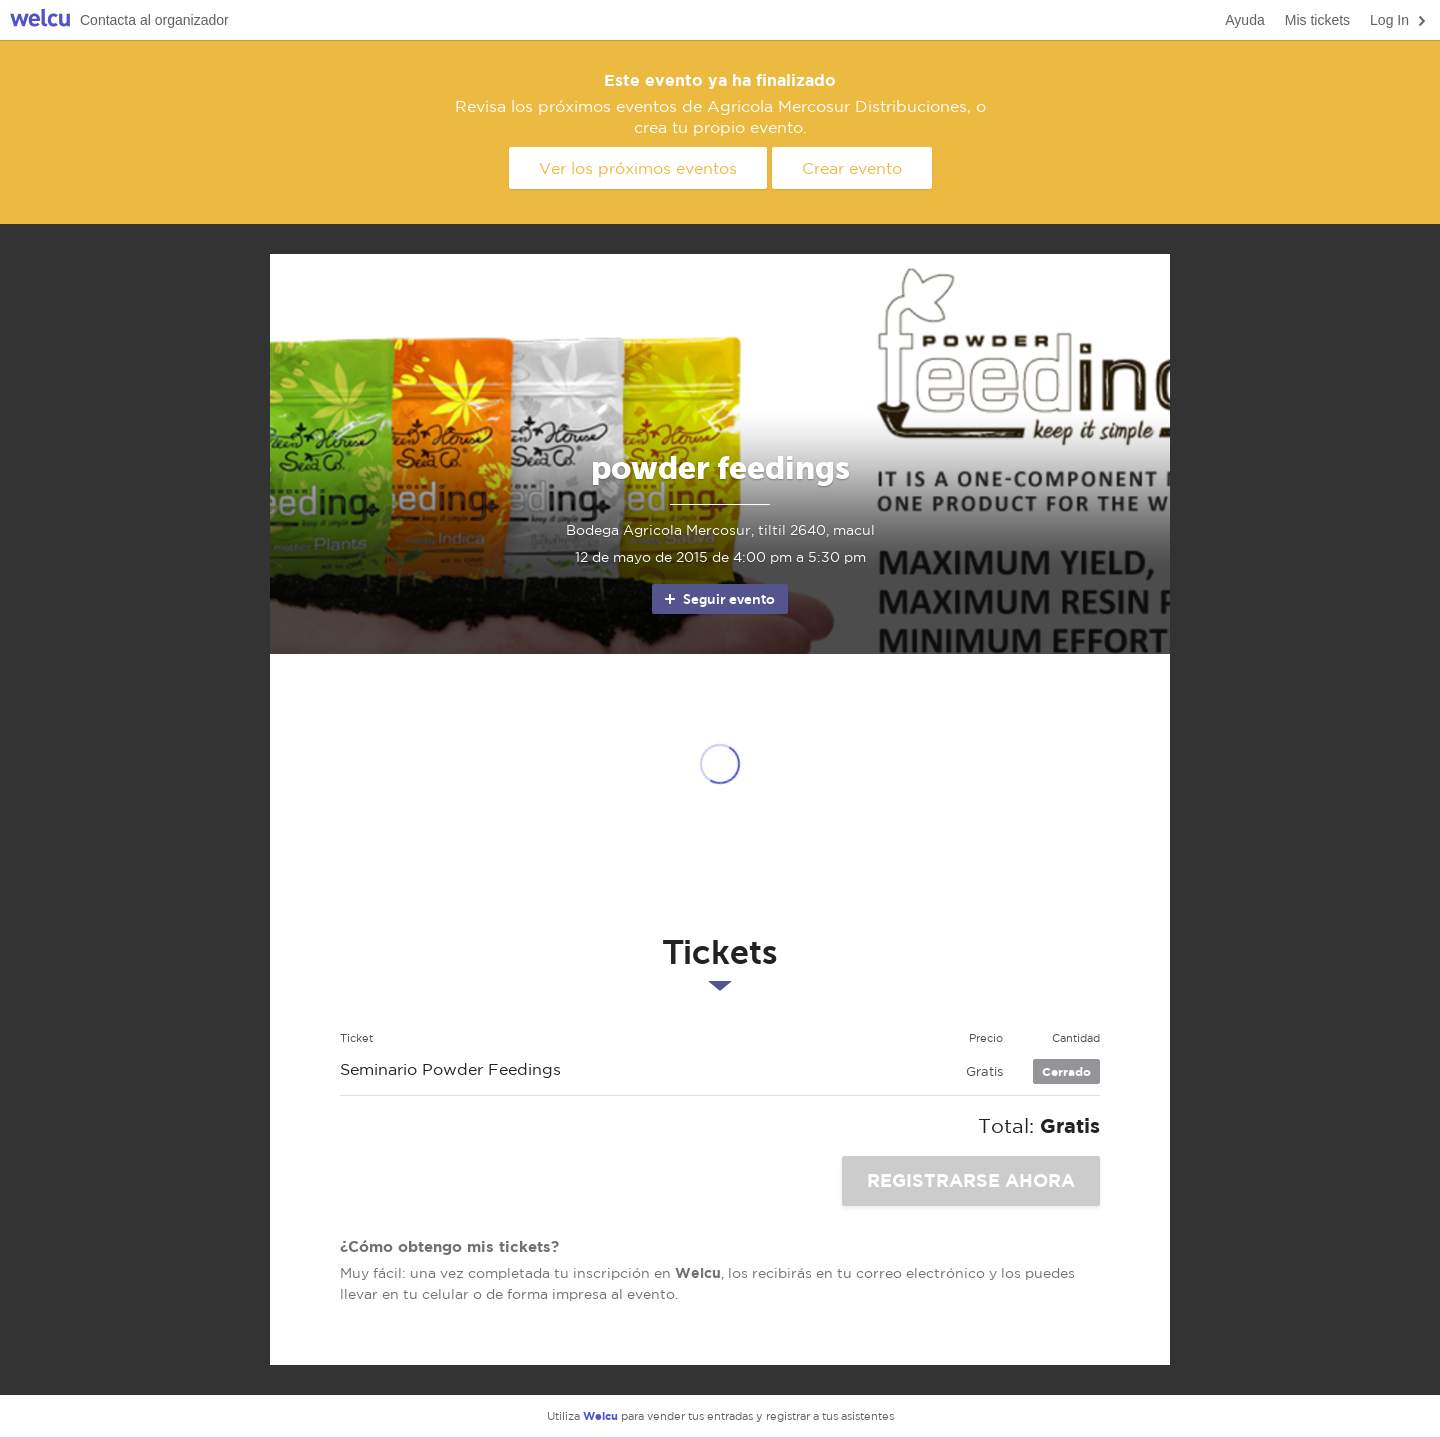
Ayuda (1244, 20)
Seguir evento (718, 599)
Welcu (40, 20)
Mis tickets (1317, 20)
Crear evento (852, 168)
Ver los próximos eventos (638, 168)
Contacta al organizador (154, 20)
